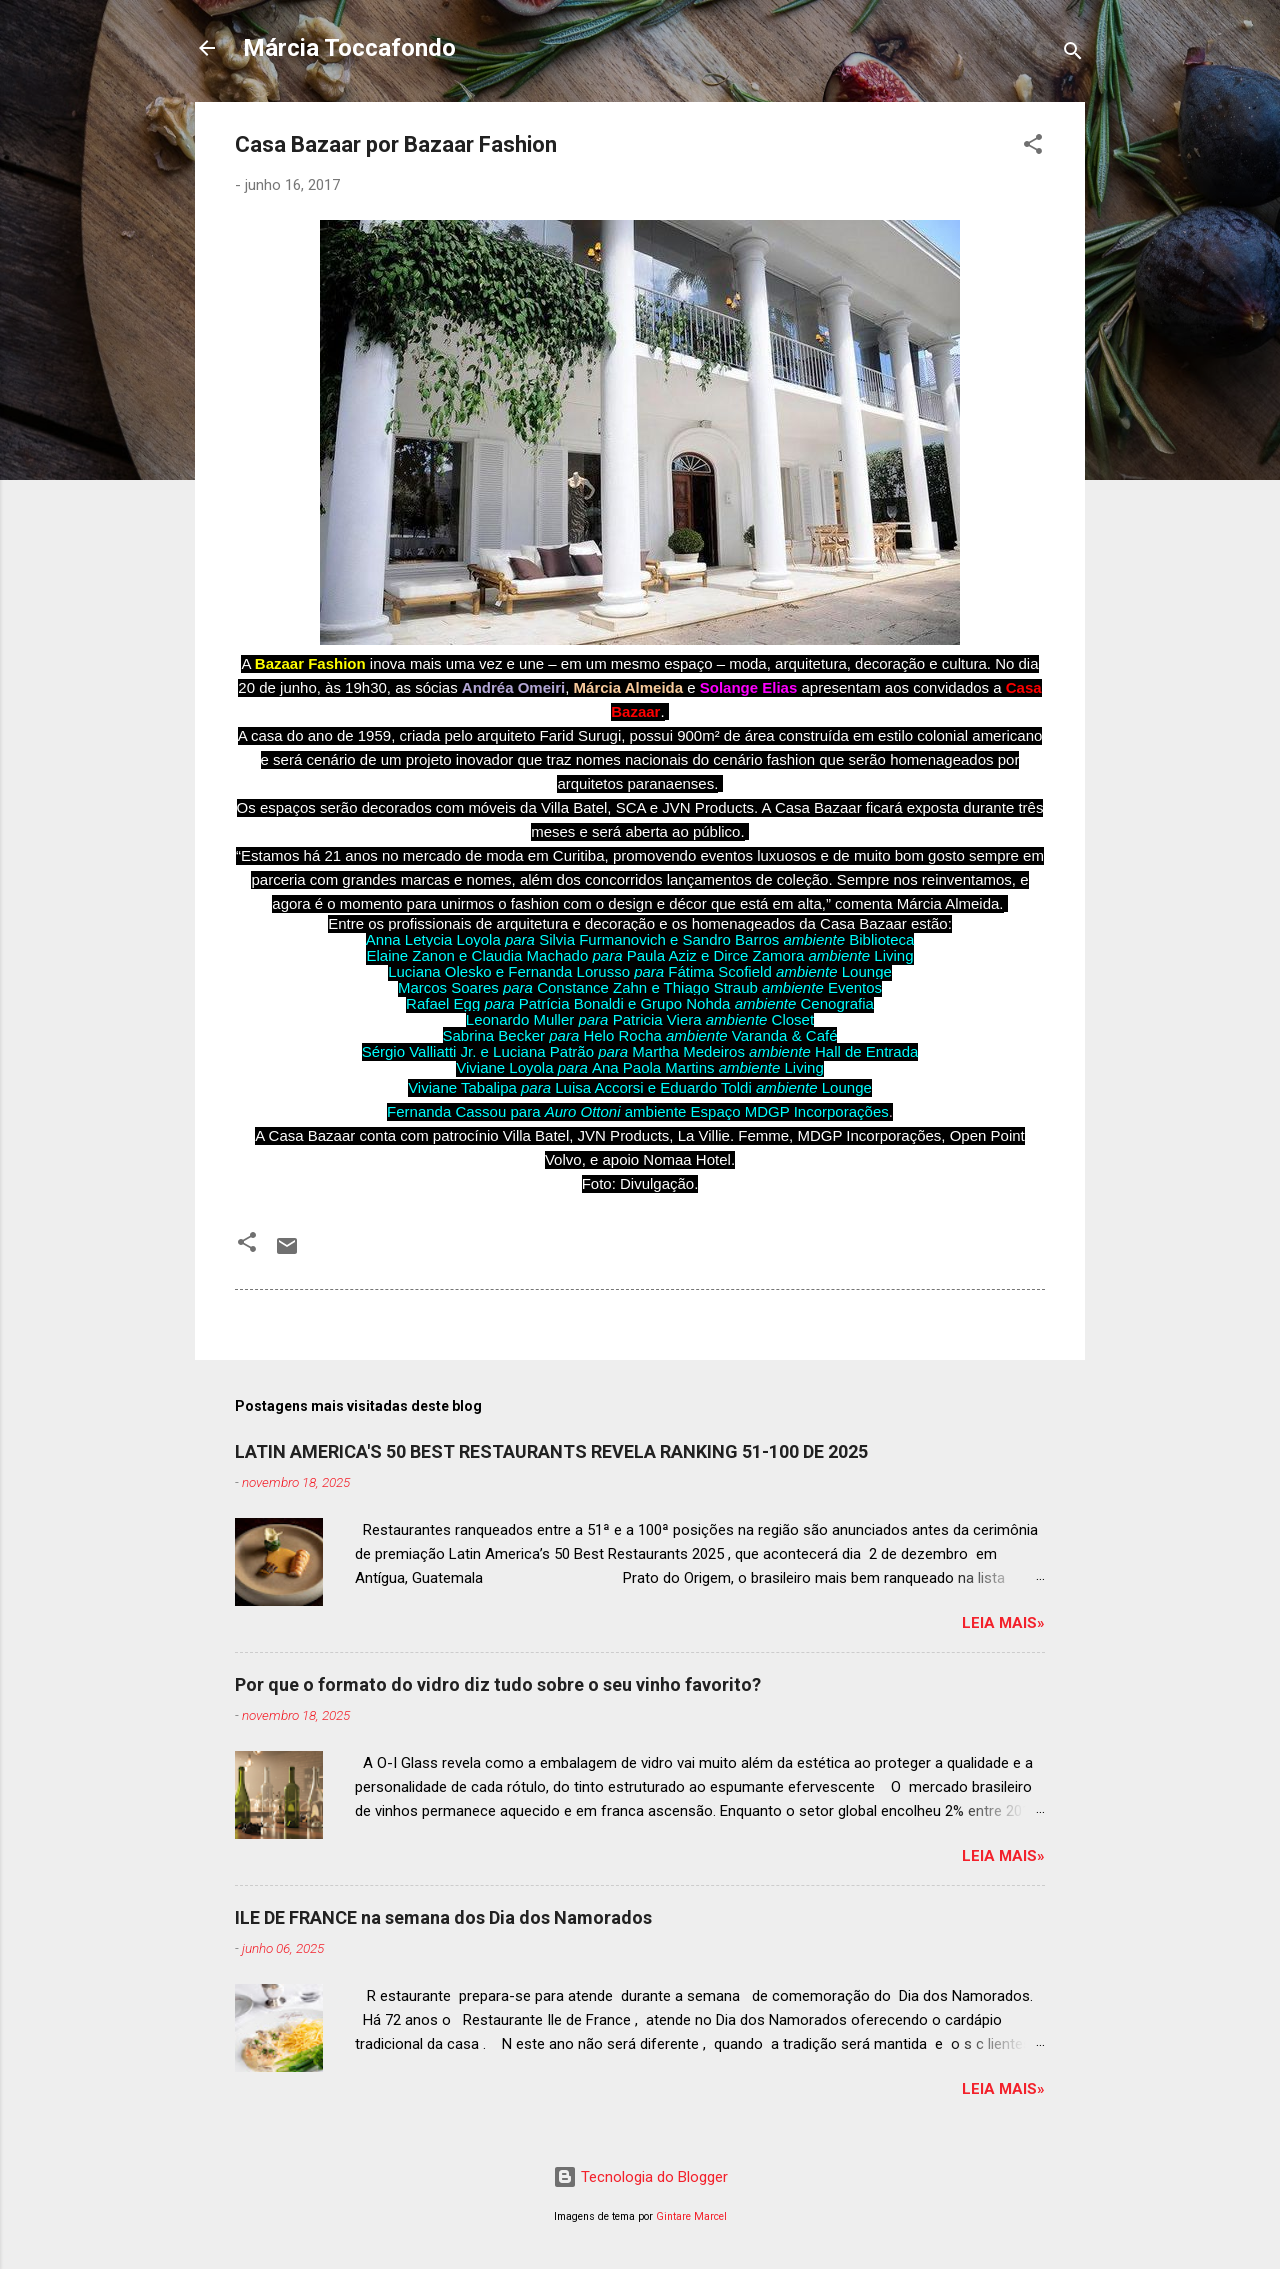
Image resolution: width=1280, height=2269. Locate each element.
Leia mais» (1003, 1623)
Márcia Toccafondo (349, 48)
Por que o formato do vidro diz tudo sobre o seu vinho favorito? (498, 1684)
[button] (1033, 147)
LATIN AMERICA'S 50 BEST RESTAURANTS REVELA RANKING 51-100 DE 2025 (551, 1451)
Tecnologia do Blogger (640, 2177)
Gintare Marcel (691, 2216)
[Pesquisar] (1073, 54)
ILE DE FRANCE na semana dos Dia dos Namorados (443, 1917)
